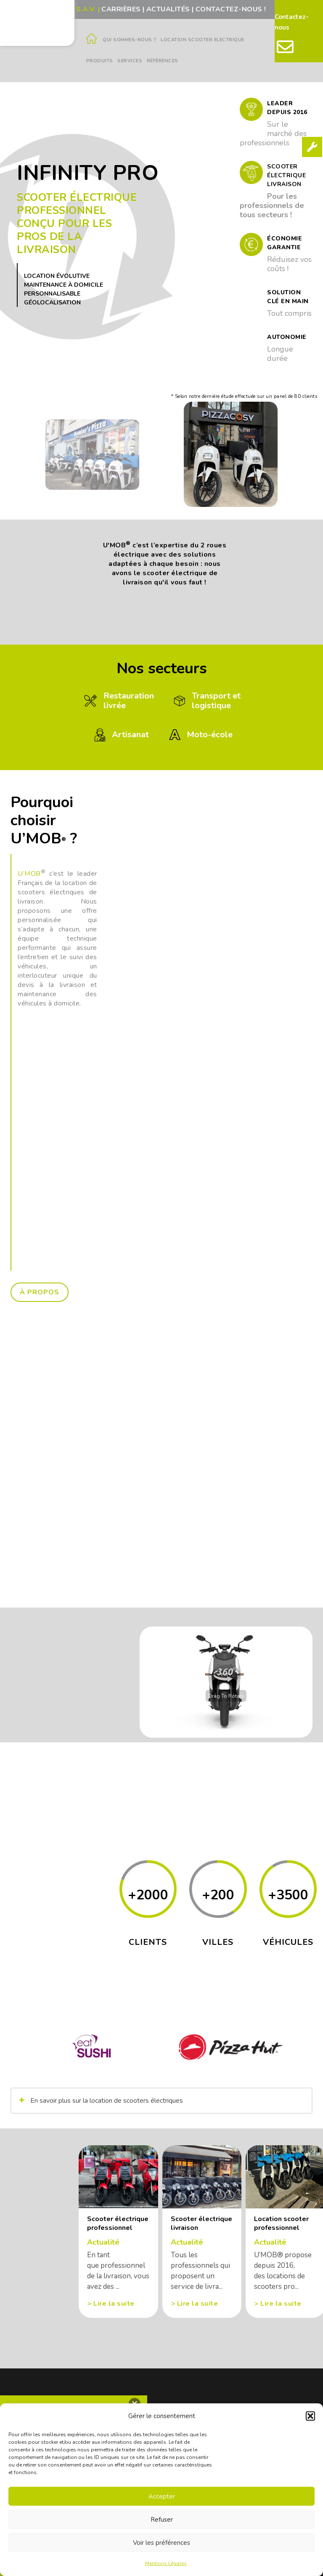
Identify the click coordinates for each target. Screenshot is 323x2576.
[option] (92, 454)
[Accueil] (92, 41)
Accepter (161, 2496)
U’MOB (29, 873)
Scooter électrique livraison (201, 2223)
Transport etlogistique (206, 700)
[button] (310, 2416)
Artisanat (120, 734)
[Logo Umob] (37, 22)
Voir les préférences (161, 2543)
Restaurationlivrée (118, 700)
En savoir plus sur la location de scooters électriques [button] (100, 2101)
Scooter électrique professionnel (117, 2223)
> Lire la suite (111, 2303)
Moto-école (199, 734)
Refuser (162, 2519)
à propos (39, 1292)
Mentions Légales (166, 2563)
